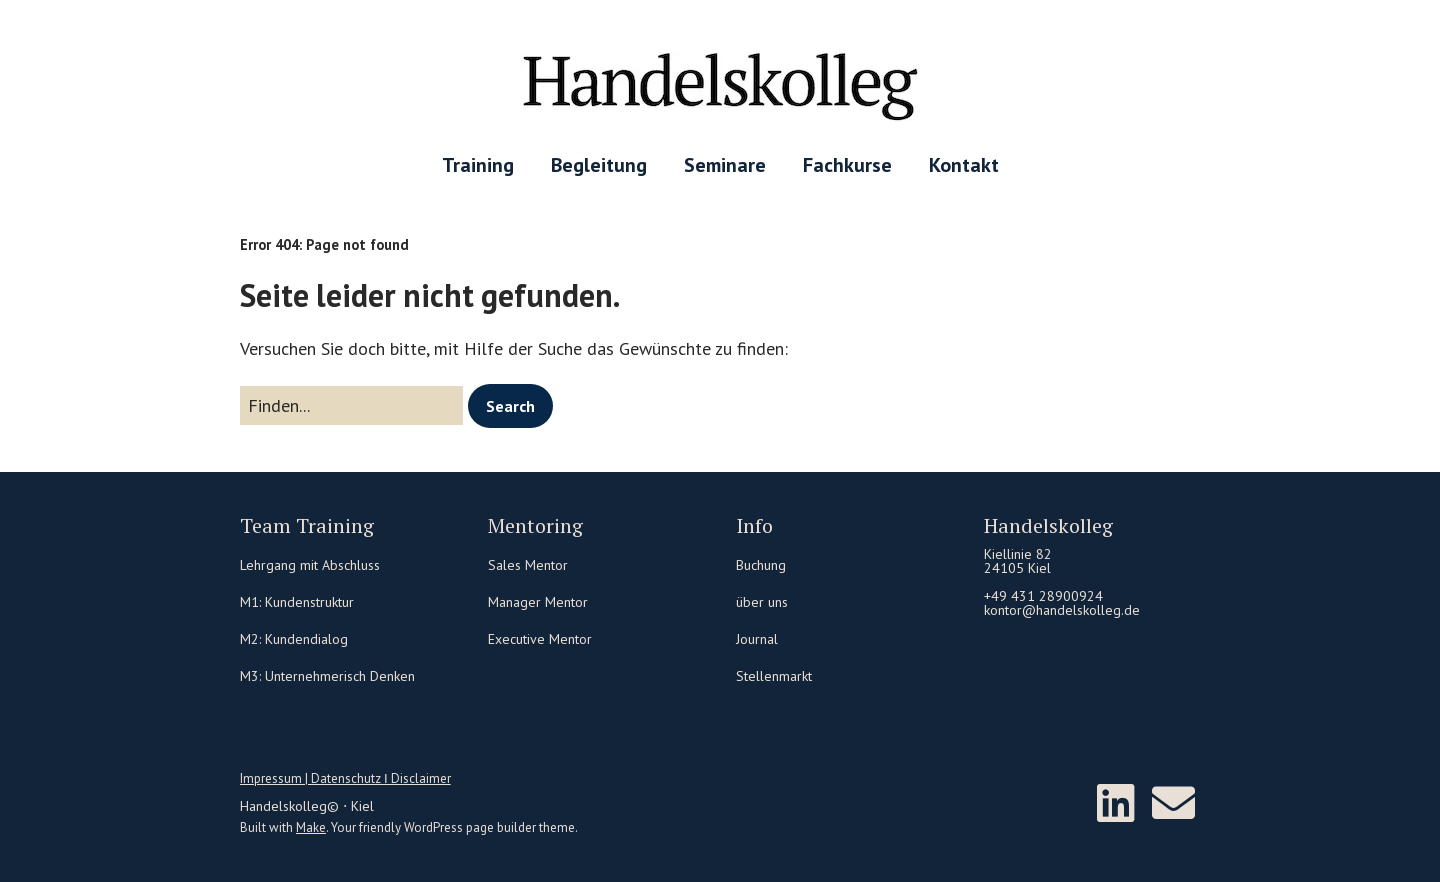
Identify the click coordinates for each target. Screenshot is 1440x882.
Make (311, 827)
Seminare (725, 165)
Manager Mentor (538, 602)
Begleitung (599, 165)
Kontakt (964, 165)
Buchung (761, 565)
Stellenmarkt (774, 676)
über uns (762, 602)
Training (478, 165)
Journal (757, 639)
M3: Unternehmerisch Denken (327, 676)
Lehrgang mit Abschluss (310, 565)
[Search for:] (351, 405)
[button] (510, 406)
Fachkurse (847, 165)
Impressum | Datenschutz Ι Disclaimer (345, 778)
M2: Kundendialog (294, 639)
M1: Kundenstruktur (297, 602)
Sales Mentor (528, 565)
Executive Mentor (540, 639)
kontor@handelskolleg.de (1062, 610)
